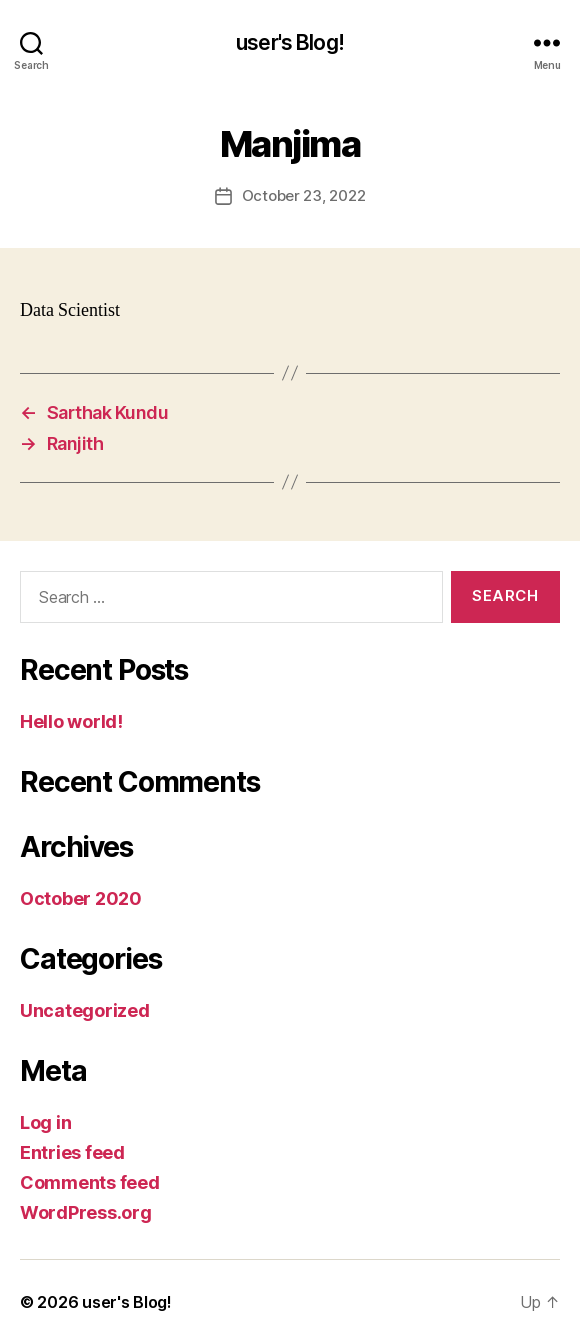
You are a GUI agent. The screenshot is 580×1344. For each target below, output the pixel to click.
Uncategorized (85, 1010)
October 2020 (81, 898)
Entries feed (72, 1152)
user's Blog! (290, 42)
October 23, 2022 (304, 195)
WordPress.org (86, 1212)
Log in (45, 1122)
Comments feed (90, 1182)
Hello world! (71, 721)
